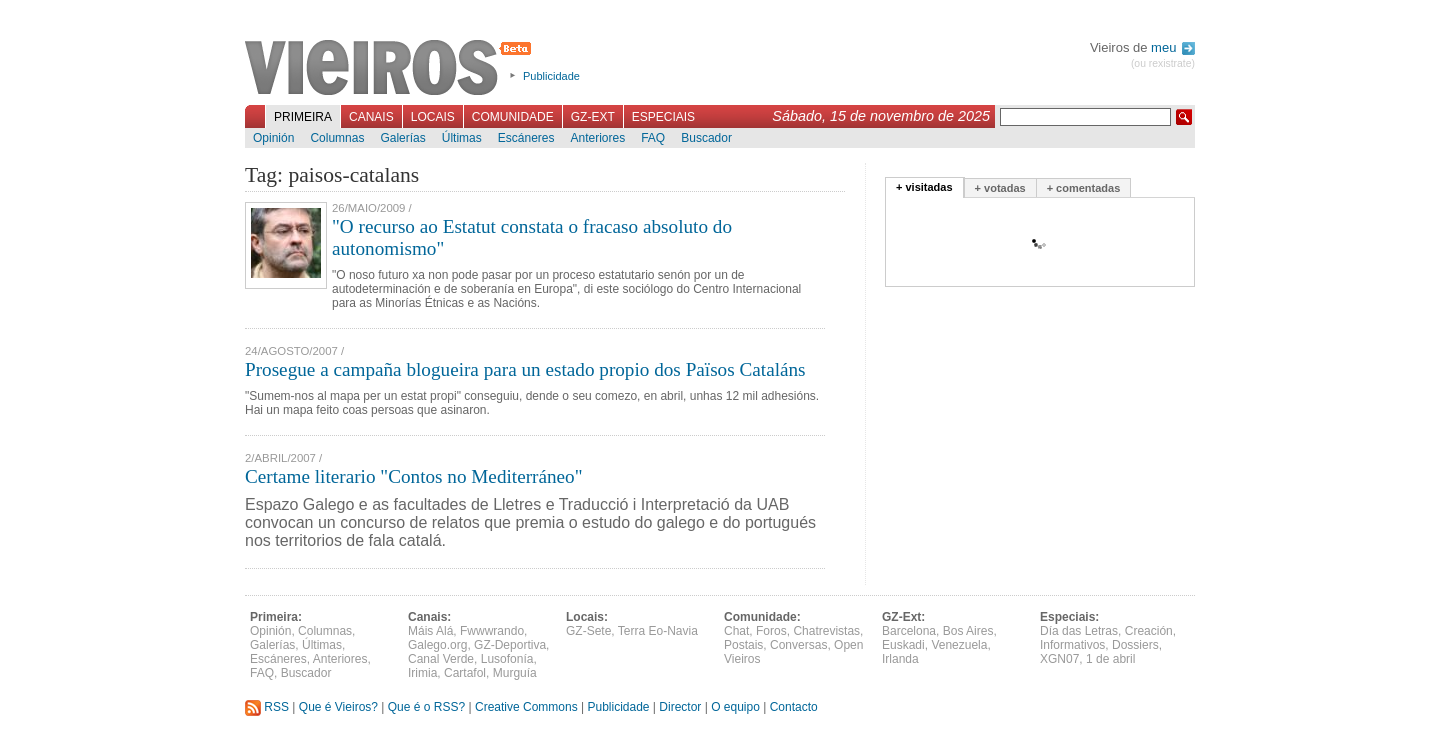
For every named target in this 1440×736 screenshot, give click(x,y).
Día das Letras (1079, 631)
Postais (743, 645)
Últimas (462, 138)
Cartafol (465, 673)
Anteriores (597, 138)
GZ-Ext (593, 117)
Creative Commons (526, 707)
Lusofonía (507, 659)
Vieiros (391, 69)
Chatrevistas (826, 631)
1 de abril (1110, 659)
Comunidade (513, 117)
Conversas (798, 645)
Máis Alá (430, 631)
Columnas (337, 138)
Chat (736, 631)
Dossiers (1135, 645)
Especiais (663, 117)
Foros (771, 631)
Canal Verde (441, 659)
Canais (371, 117)
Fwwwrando (492, 631)
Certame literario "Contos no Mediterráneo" (414, 476)
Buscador (706, 138)
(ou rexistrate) (1163, 63)
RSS (267, 707)
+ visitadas (924, 187)
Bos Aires (968, 631)
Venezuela (959, 645)
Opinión (273, 138)
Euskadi (903, 645)
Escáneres (526, 138)
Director (680, 707)
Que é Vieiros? (338, 707)
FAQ (653, 138)
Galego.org (437, 645)
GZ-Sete (588, 631)
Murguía (515, 673)
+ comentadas (1084, 188)
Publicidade (551, 76)
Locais (433, 117)
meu (1173, 47)
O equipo (735, 707)
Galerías (402, 138)
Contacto (794, 707)
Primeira (303, 117)
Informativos (1072, 645)
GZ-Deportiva (510, 645)
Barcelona (909, 631)
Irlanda (900, 659)
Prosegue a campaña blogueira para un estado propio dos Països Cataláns (525, 369)
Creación (1149, 631)
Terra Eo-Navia (658, 631)
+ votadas (1000, 188)
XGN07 (1059, 659)
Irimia (422, 673)
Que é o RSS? (426, 707)
